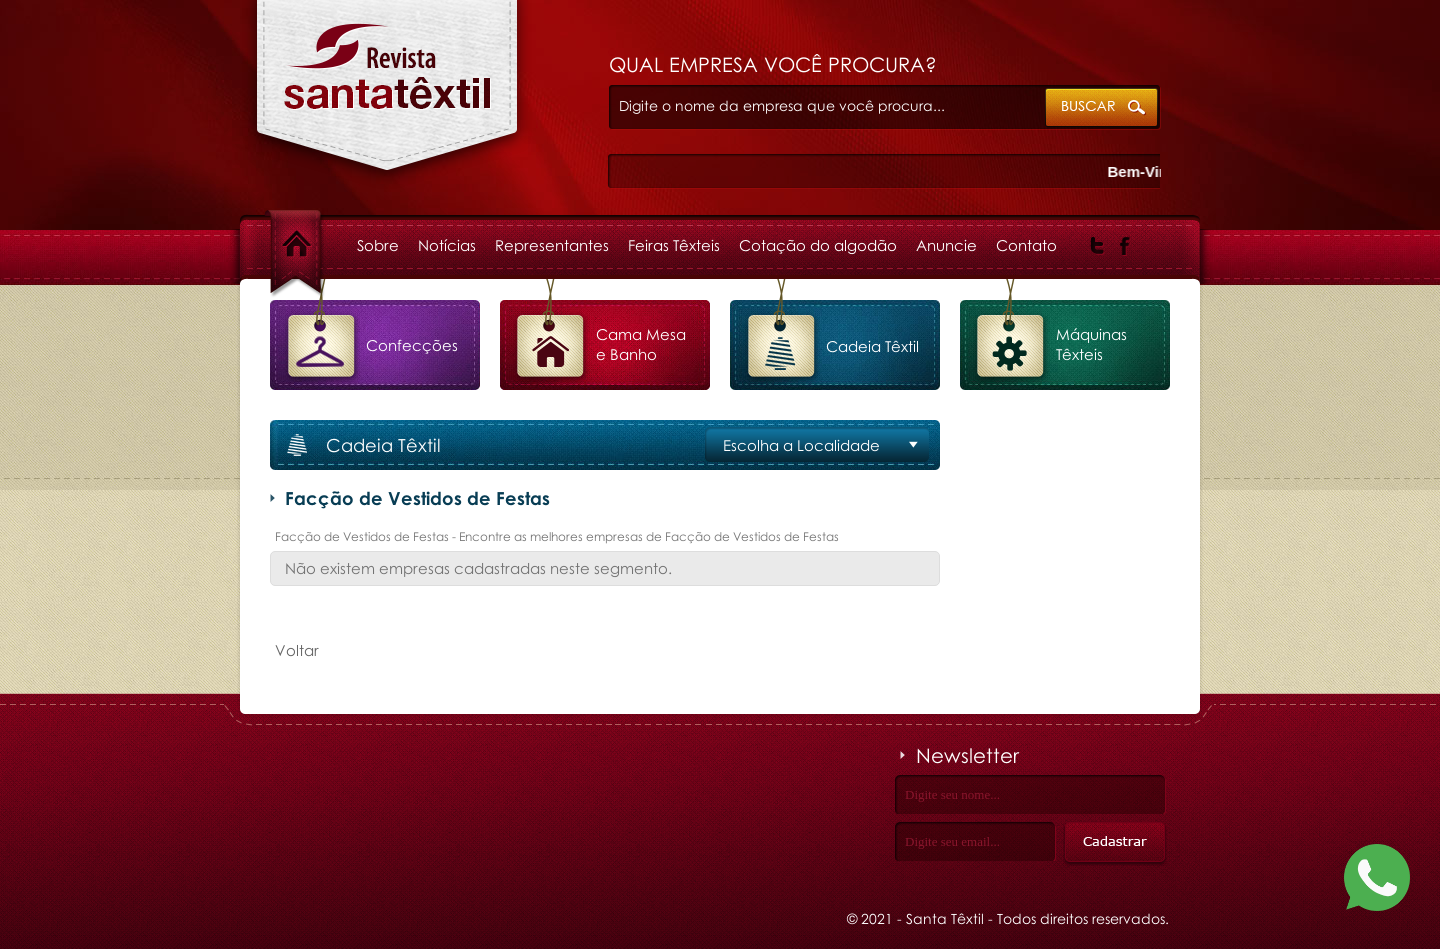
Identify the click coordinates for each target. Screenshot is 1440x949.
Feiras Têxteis (674, 245)
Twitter (1097, 246)
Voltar (297, 650)
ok (1102, 108)
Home (314, 245)
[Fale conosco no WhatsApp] (1377, 881)
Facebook (1125, 246)
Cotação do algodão (818, 245)
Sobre (378, 245)
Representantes (552, 245)
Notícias (447, 245)
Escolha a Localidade (801, 445)
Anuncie (946, 245)
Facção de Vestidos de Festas (387, 96)
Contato (1026, 245)
